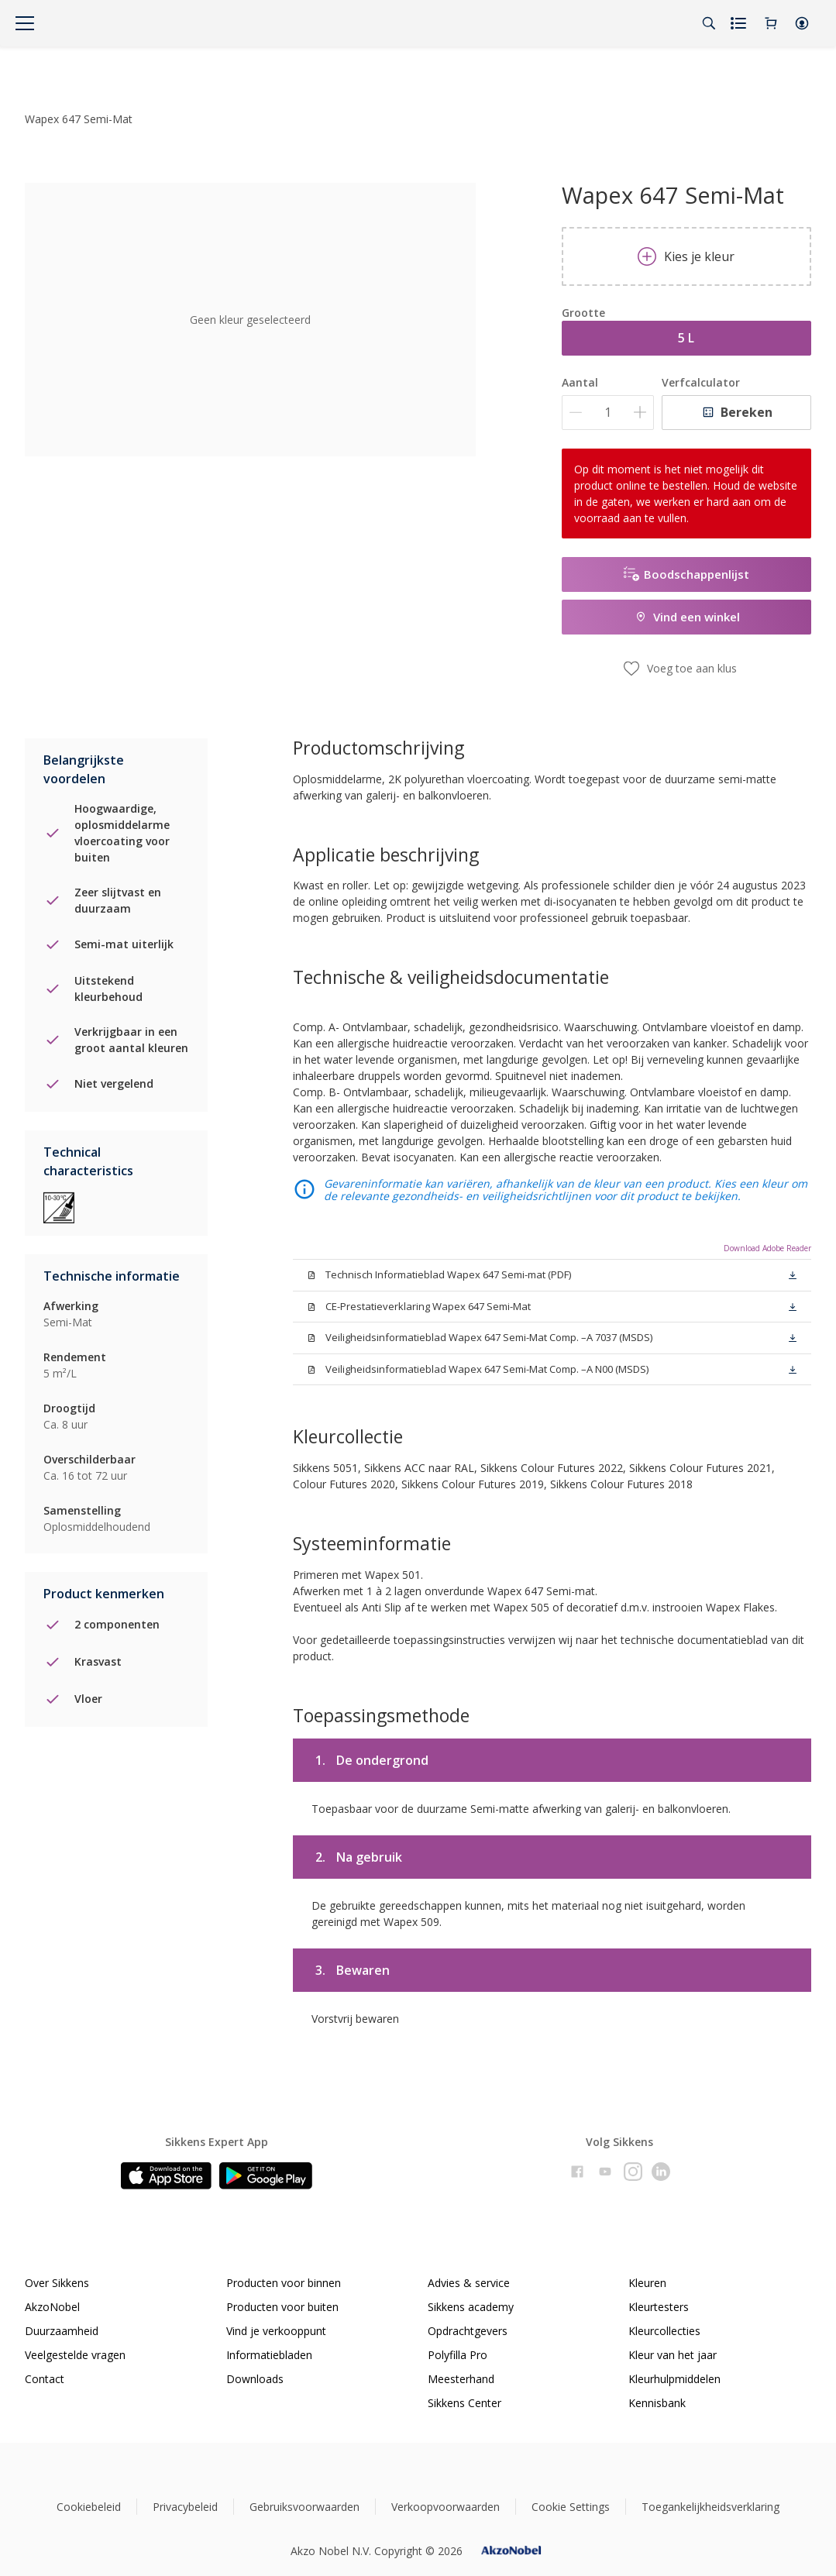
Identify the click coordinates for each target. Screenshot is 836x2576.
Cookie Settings (571, 2506)
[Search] (709, 23)
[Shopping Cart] (771, 23)
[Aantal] (608, 412)
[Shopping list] (740, 23)
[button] (802, 23)
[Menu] (24, 23)
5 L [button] (686, 337)
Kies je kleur (686, 256)
